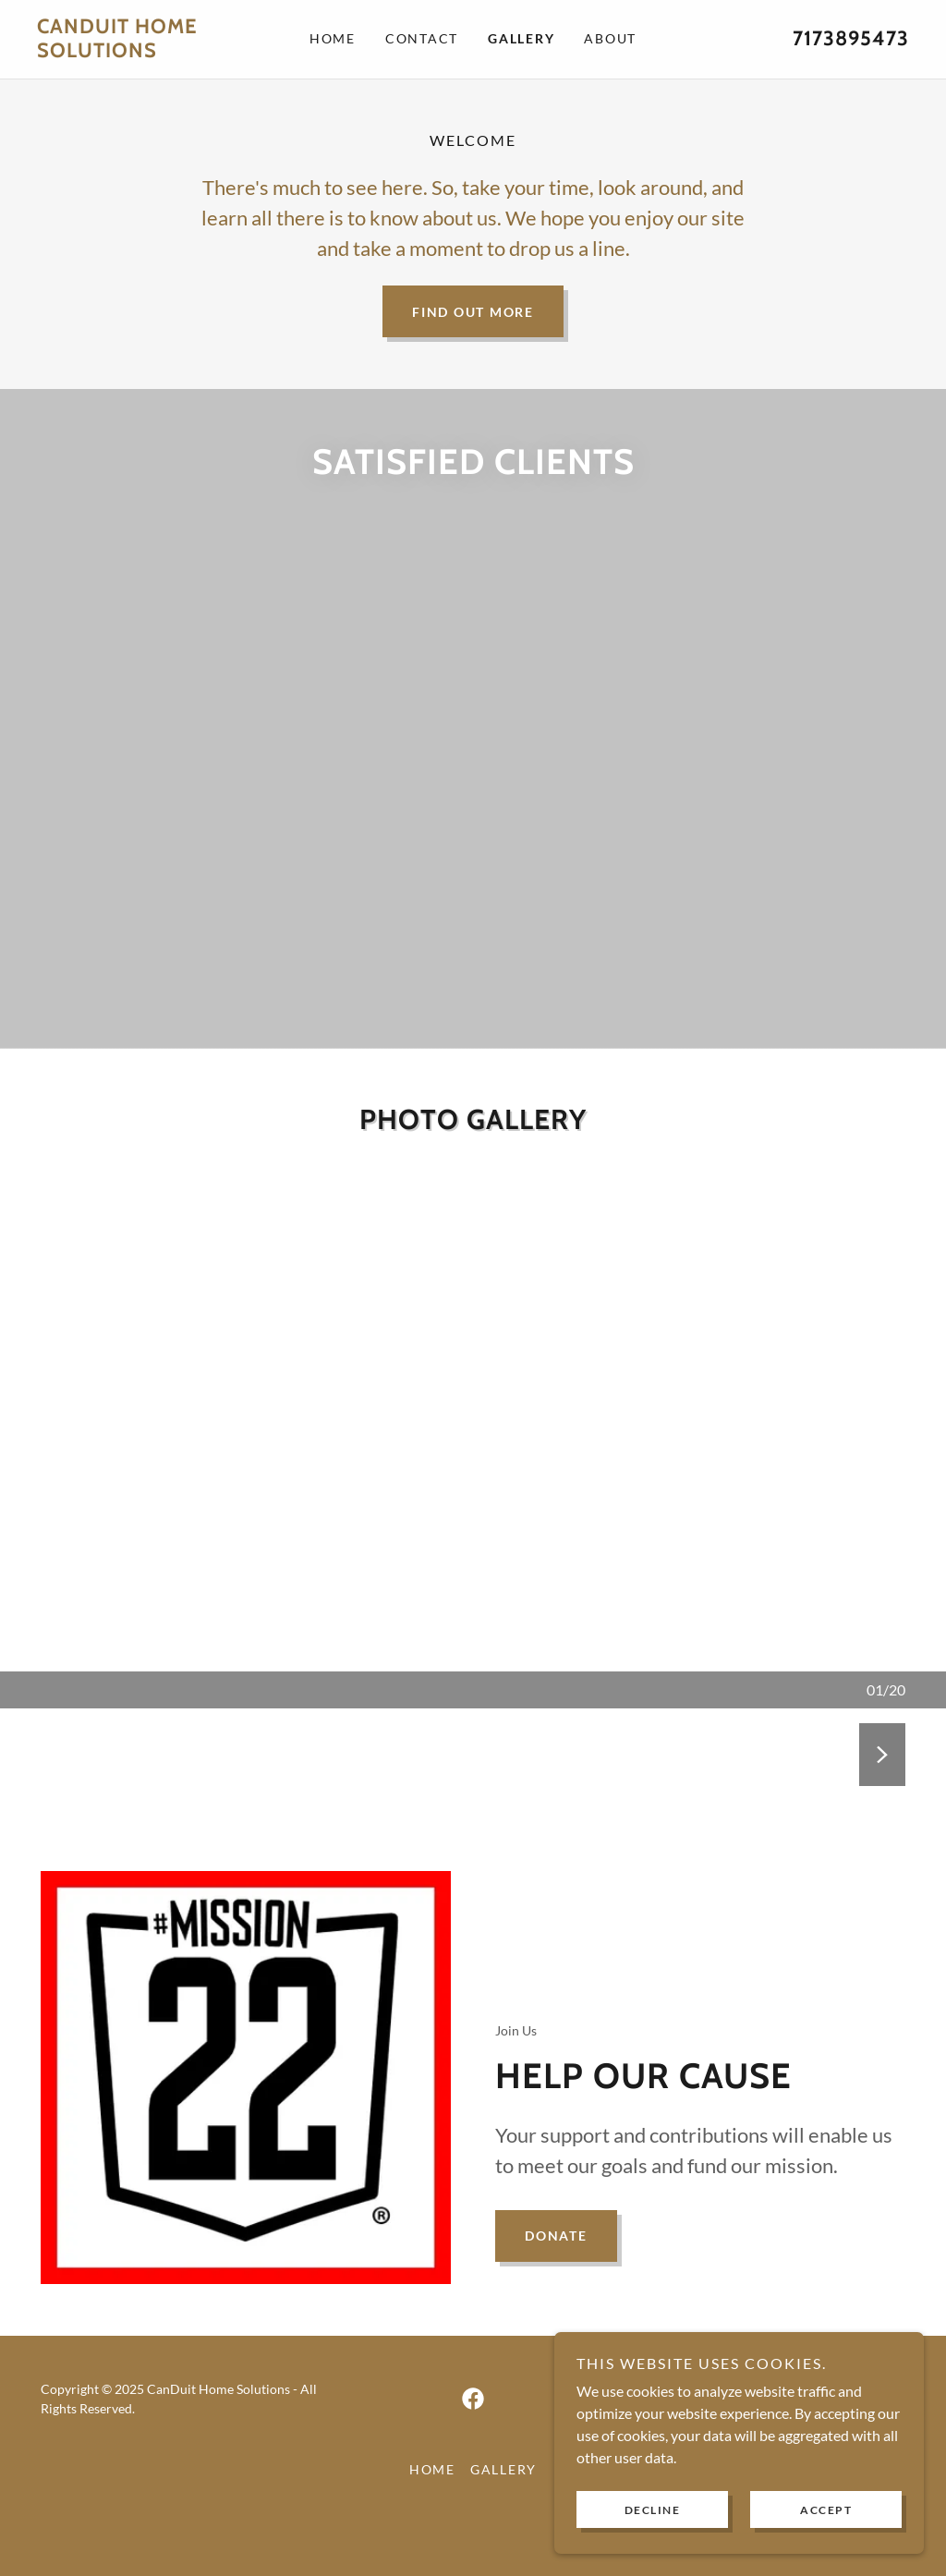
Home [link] (332, 38)
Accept (826, 2510)
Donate (556, 2275)
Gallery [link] (521, 38)
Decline (653, 2510)
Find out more (473, 311)
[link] (146, 51)
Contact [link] (421, 38)
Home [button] (432, 2509)
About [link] (610, 38)
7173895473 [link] (851, 38)
